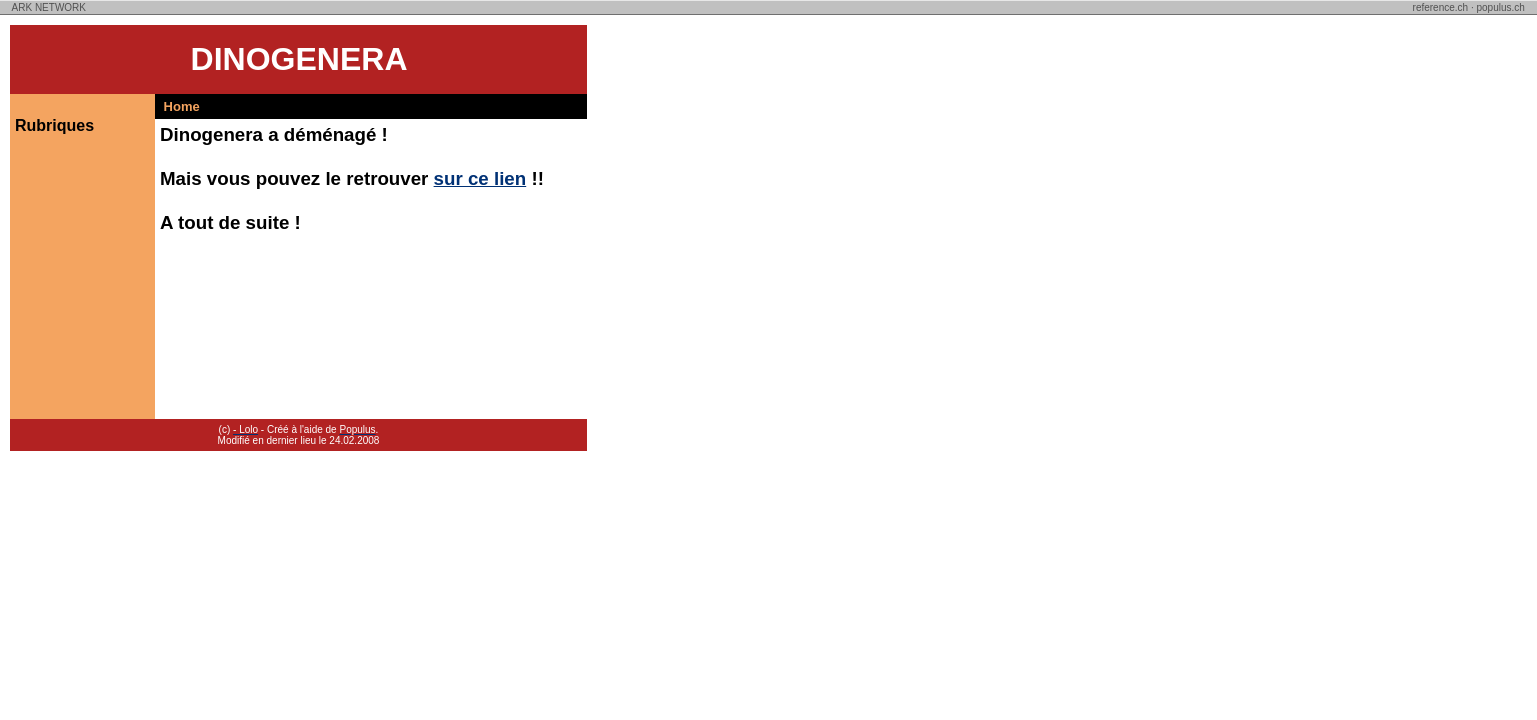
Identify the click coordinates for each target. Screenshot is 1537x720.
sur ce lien (480, 178)
